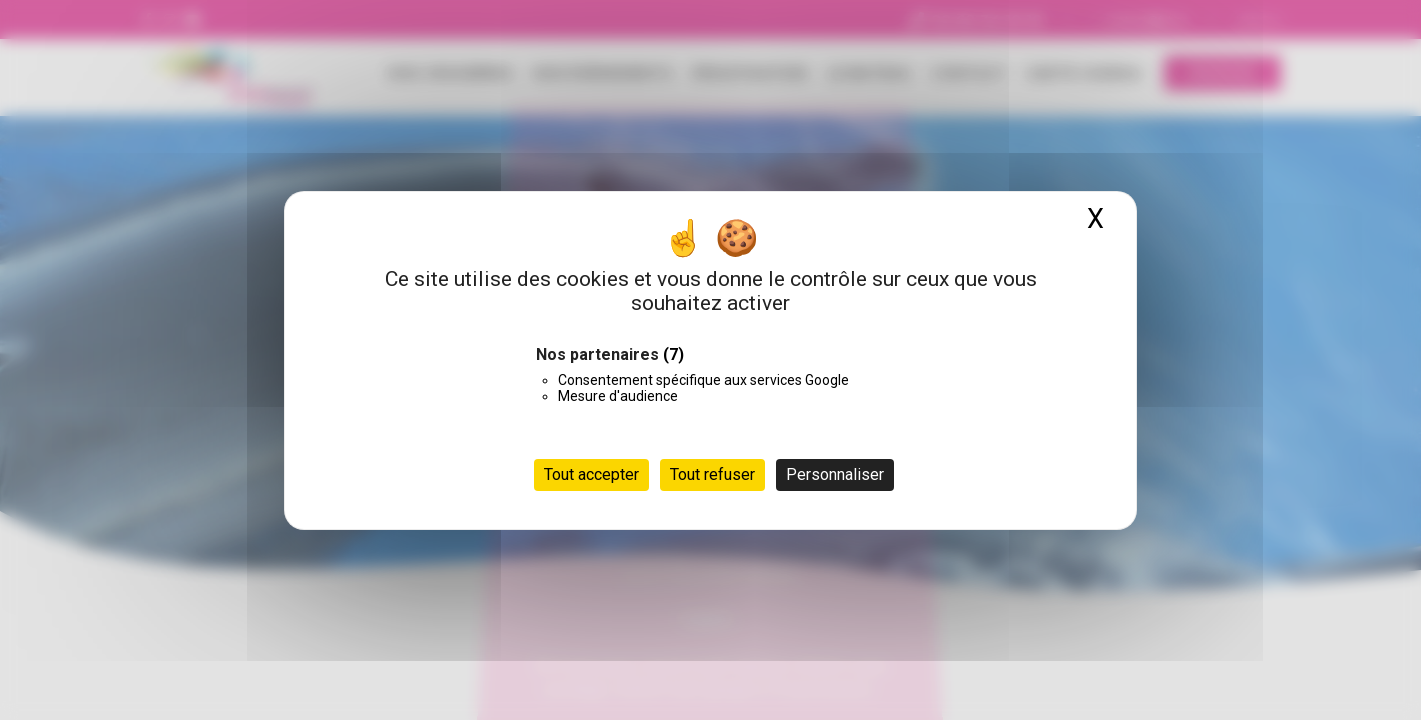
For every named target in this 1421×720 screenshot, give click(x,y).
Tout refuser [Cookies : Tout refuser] (712, 474)
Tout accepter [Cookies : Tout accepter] (591, 474)
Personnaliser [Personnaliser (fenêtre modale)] (835, 474)
